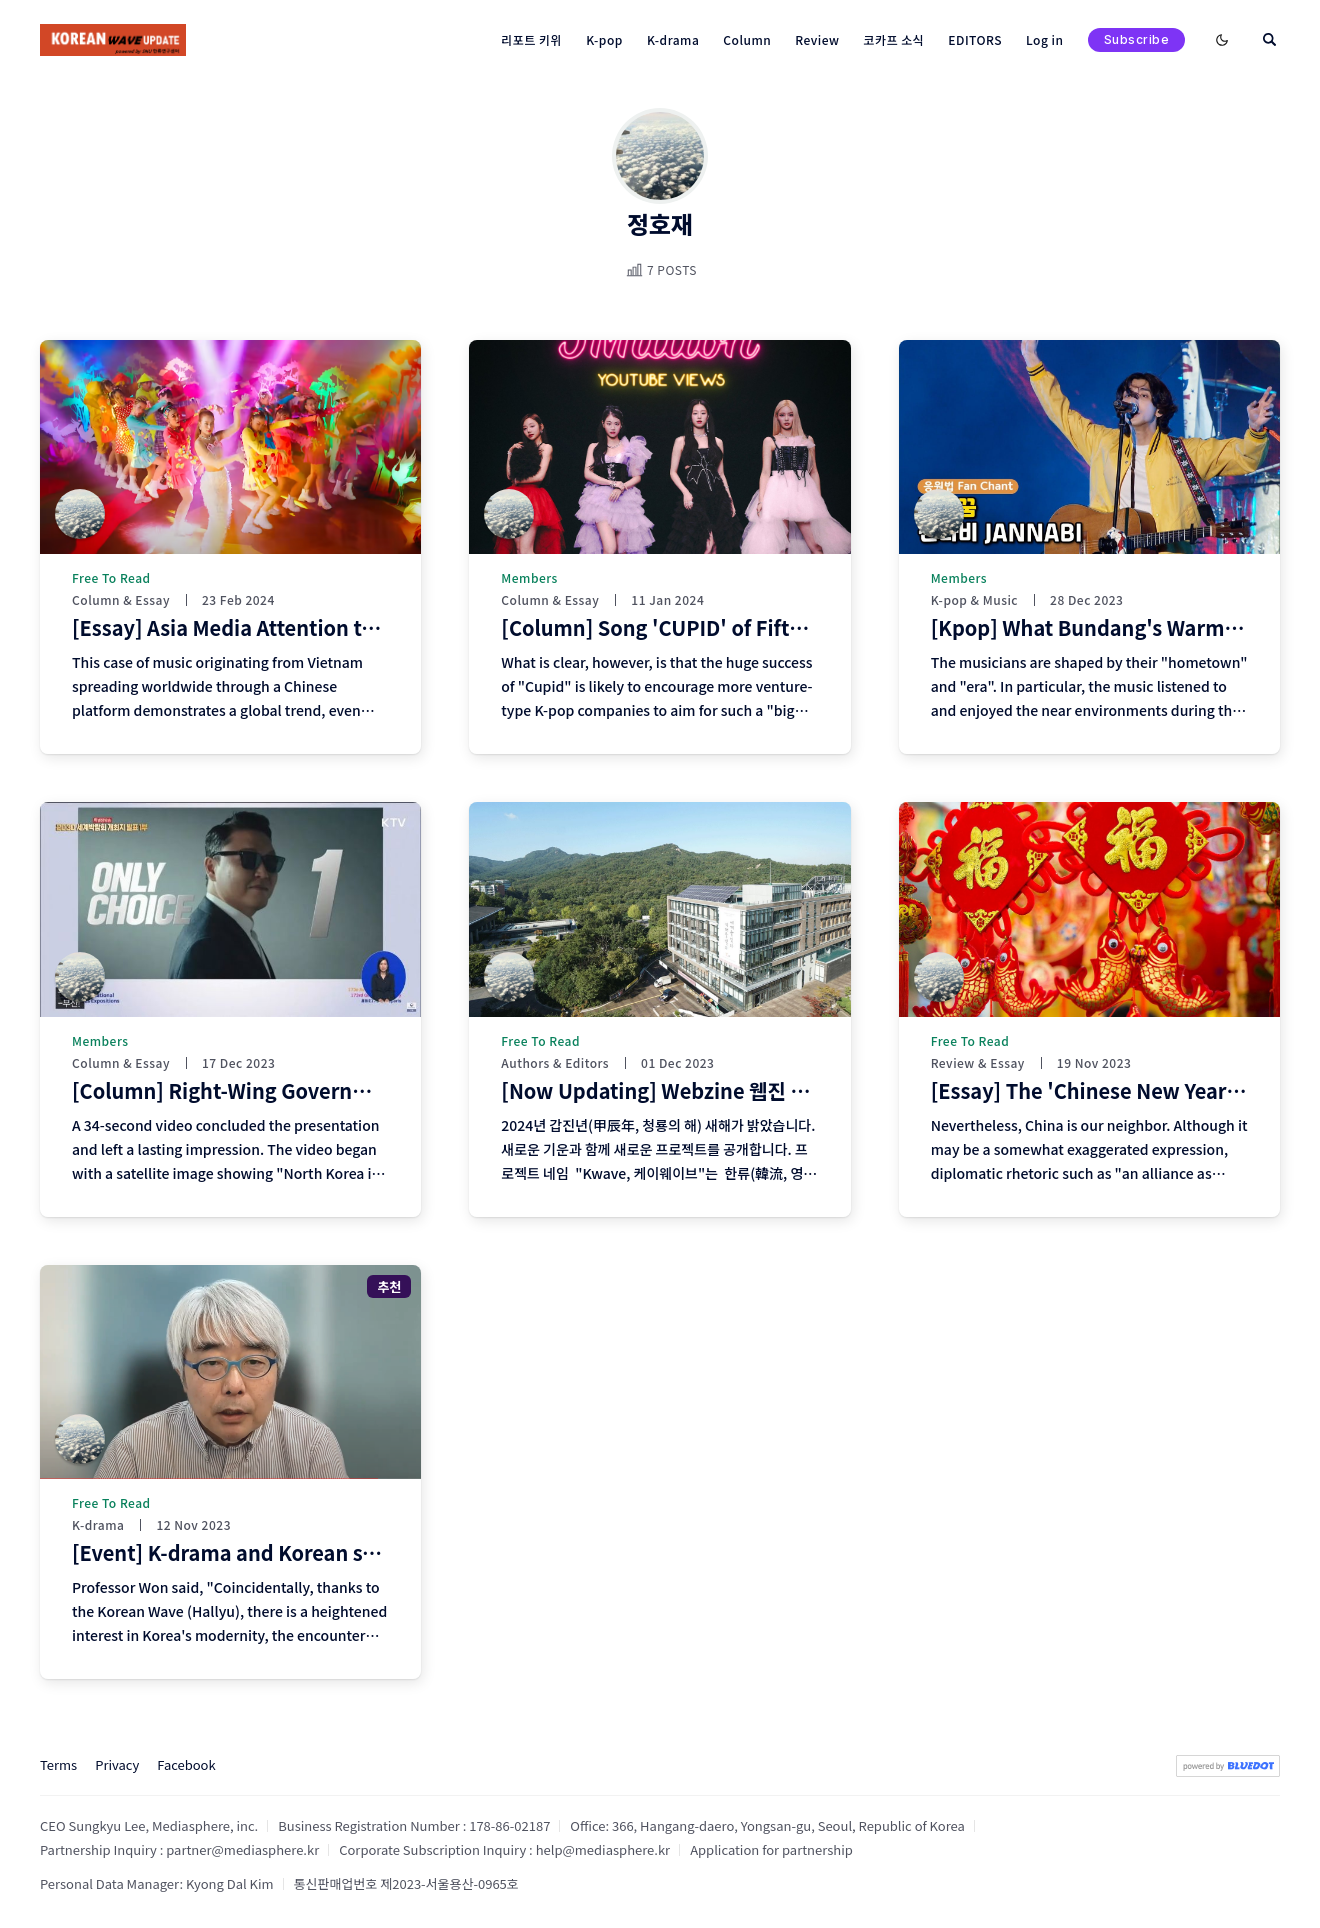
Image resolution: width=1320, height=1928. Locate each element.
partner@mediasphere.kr (242, 1849)
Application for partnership (771, 1849)
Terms (58, 1764)
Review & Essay (978, 1063)
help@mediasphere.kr (603, 1849)
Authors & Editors (555, 1063)
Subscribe (1137, 39)
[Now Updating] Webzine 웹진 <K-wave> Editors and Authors (792, 1090)
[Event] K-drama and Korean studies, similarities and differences (386, 1552)
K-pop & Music (974, 600)
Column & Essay (121, 600)
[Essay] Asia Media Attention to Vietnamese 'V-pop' (320, 627)
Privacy (117, 1764)
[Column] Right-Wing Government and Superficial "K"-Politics (375, 1090)
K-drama (98, 1525)
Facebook (186, 1764)
